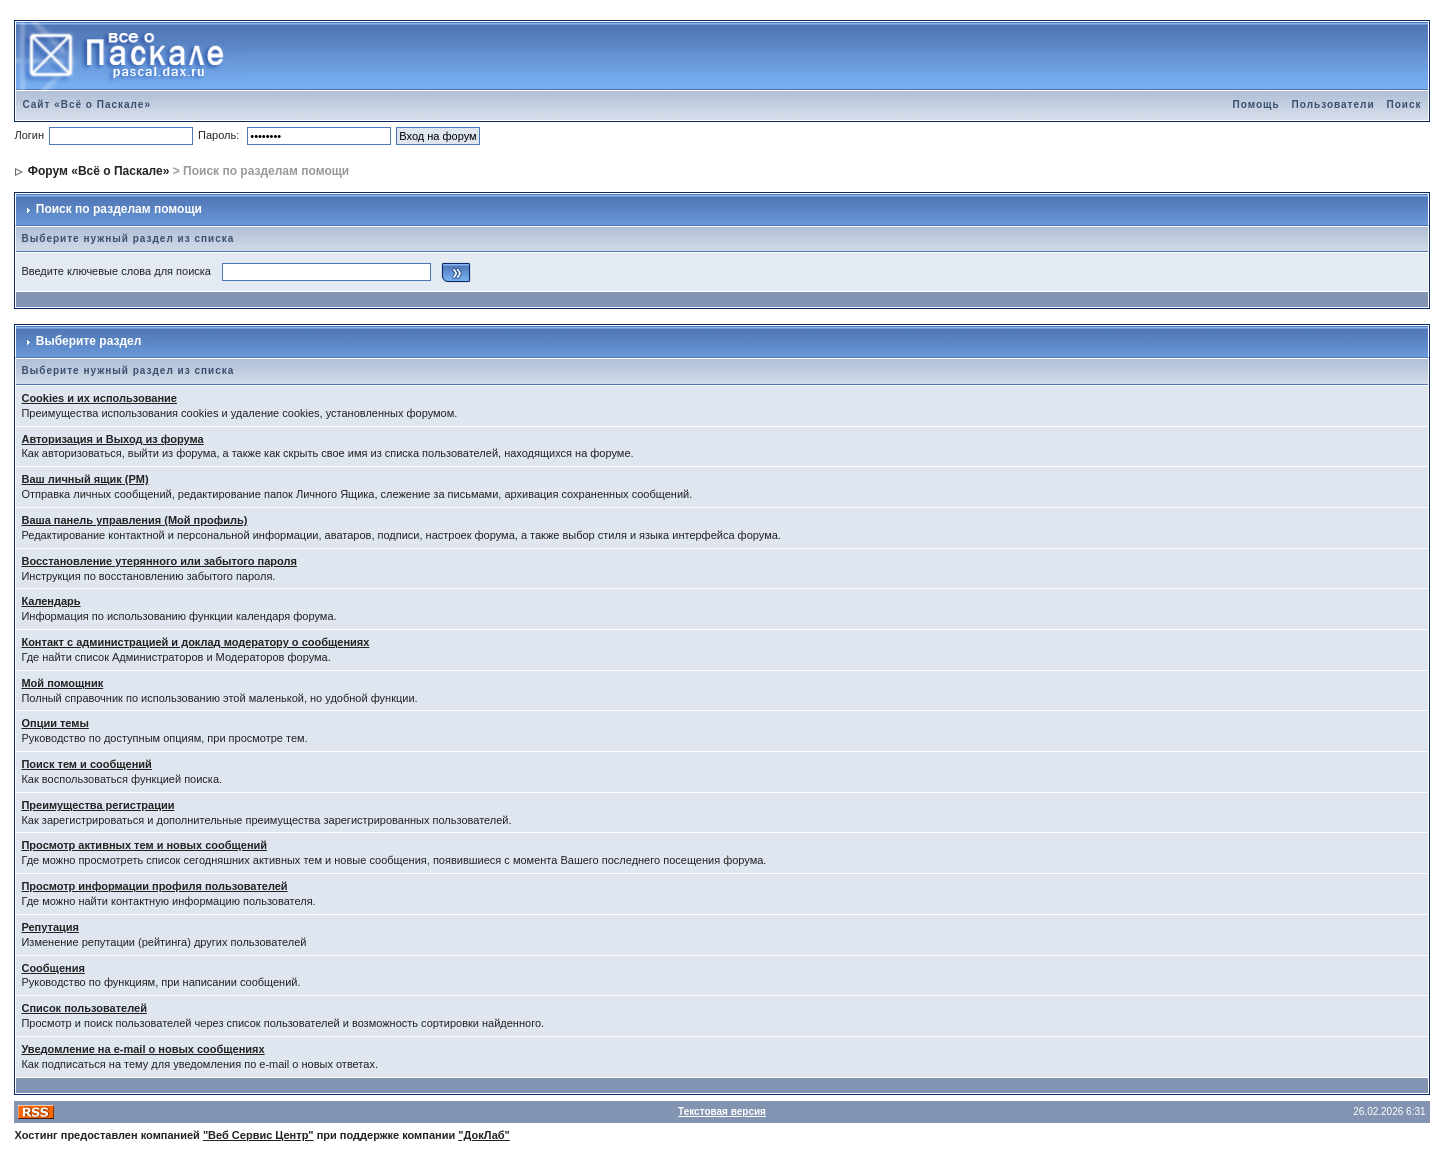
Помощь (1255, 104)
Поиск (1404, 104)
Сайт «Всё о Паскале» (86, 104)
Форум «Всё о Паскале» (99, 171)
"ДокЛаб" (484, 1135)
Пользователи (1333, 104)
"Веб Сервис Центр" (258, 1135)
